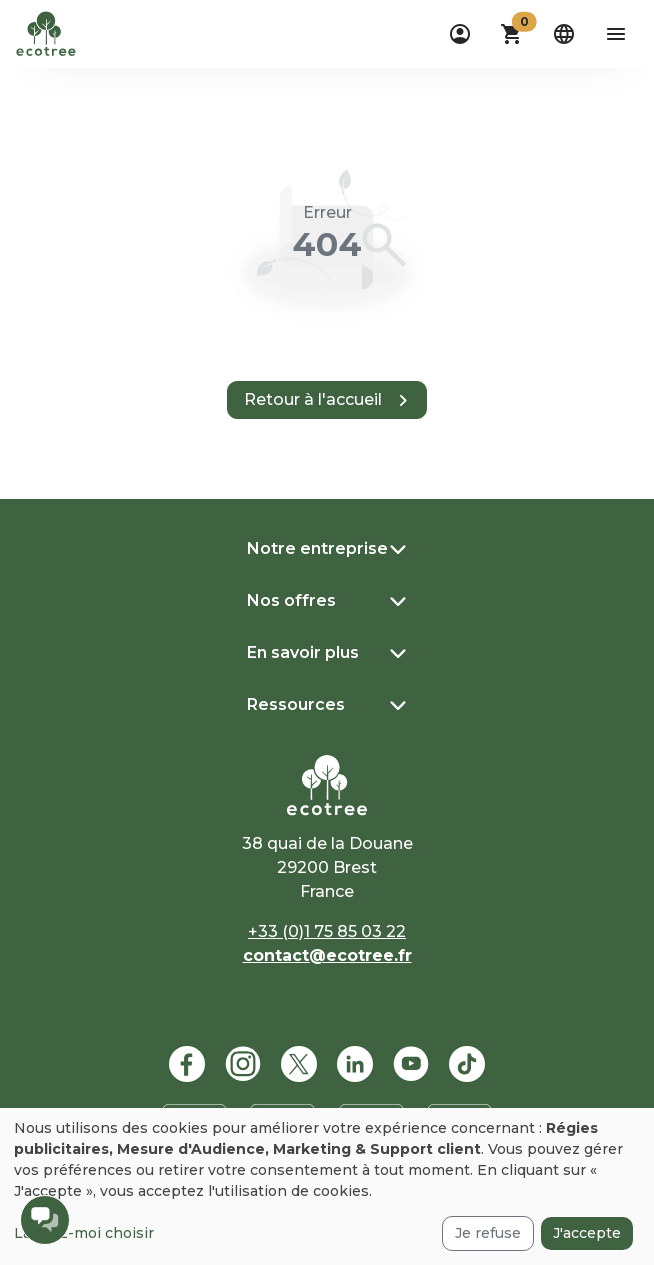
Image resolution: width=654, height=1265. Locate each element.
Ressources (296, 704)
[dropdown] (460, 34)
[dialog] (327, 1186)
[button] (512, 34)
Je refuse (488, 1233)
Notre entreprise (317, 548)
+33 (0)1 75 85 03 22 (327, 931)
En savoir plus (303, 652)
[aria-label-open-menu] (616, 34)
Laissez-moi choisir (84, 1233)
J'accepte (587, 1233)
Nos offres (291, 600)
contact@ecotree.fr (327, 955)
